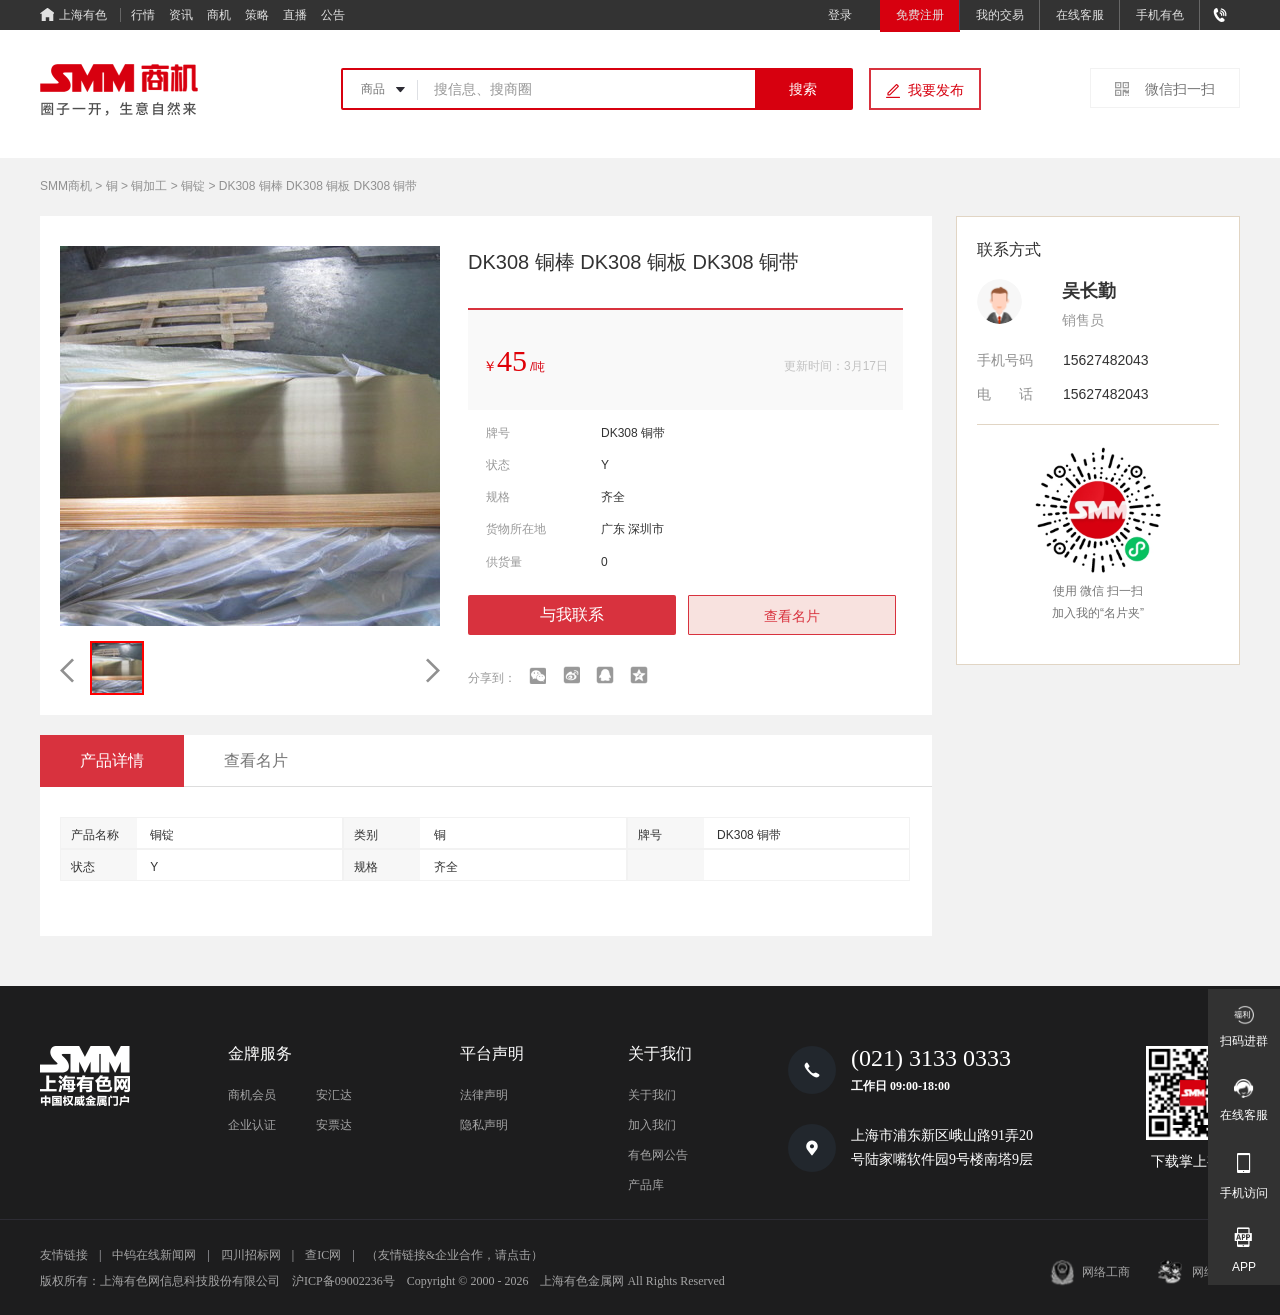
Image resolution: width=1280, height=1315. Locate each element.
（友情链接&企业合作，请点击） (454, 1255)
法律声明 (484, 1095)
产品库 (646, 1185)
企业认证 (252, 1125)
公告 (333, 15)
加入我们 (652, 1125)
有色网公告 (658, 1155)
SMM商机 (66, 186)
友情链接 (64, 1255)
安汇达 (334, 1095)
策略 (257, 15)
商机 (219, 15)
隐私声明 (484, 1125)
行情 (143, 15)
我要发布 (936, 90)
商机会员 (252, 1095)
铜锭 (193, 186)
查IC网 (323, 1255)
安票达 (334, 1125)
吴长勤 (1089, 291)
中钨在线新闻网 (154, 1255)
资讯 (181, 15)
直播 (295, 15)
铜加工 (149, 186)
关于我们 (652, 1095)
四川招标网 (251, 1255)
